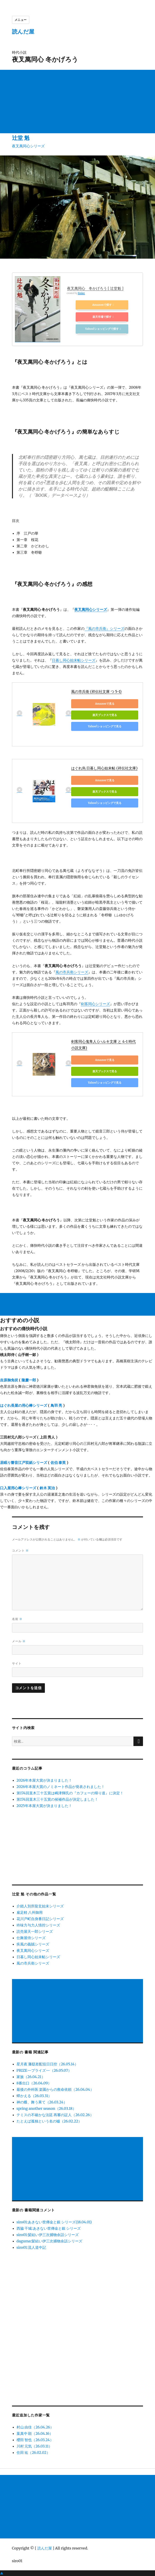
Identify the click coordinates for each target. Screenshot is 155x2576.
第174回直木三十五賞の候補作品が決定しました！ (57, 1799)
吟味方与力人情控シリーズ (38, 1925)
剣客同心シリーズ (95, 1004)
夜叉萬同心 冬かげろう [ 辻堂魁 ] (95, 288)
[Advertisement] (78, 102)
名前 (17, 1619)
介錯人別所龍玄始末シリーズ (40, 1906)
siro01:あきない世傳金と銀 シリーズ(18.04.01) (54, 2222)
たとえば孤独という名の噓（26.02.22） (49, 2121)
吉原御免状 (9, 1380)
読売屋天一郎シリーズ (35, 1931)
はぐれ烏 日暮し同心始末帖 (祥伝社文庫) (104, 768)
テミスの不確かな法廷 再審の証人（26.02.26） (55, 2115)
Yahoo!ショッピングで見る (104, 726)
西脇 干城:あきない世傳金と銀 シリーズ (49, 2228)
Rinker (81, 293)
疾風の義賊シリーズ (33, 1944)
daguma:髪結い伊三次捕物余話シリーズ (49, 2241)
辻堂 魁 (21, 137)
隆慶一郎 (29, 1380)
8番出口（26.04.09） (34, 2083)
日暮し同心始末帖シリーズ (73, 660)
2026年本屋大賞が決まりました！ (44, 1780)
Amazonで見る (104, 703)
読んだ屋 (23, 31)
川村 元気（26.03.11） (34, 2446)
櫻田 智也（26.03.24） (35, 2440)
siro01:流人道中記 (31, 2247)
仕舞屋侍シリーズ (31, 1938)
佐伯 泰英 (58, 1462)
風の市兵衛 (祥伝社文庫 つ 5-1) (96, 691)
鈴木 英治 (47, 1488)
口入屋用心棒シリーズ (18, 1488)
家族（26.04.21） (31, 2076)
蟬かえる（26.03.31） (34, 2095)
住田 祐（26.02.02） (33, 2452)
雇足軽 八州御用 (30, 1912)
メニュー (21, 20)
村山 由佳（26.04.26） (35, 2427)
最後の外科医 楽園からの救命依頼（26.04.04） (55, 2089)
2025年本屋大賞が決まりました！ (44, 1805)
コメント (20, 1550)
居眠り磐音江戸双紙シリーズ (23, 1462)
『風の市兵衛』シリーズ (104, 628)
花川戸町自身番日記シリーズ (40, 1918)
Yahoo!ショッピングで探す (102, 328)
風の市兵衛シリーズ (72, 972)
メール (19, 1641)
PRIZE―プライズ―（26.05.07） (44, 2070)
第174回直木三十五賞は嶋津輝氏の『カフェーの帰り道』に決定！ (70, 1793)
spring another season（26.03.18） (46, 2108)
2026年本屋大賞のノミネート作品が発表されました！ (61, 1786)
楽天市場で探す (101, 316)
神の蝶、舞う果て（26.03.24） (42, 2102)
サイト (17, 1663)
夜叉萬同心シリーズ (28, 146)
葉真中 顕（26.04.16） (35, 2433)
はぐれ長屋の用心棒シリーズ (23, 1405)
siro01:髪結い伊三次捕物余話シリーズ (48, 2234)
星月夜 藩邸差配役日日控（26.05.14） (47, 2064)
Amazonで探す (102, 305)
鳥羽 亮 (56, 1405)
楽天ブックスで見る (104, 715)
